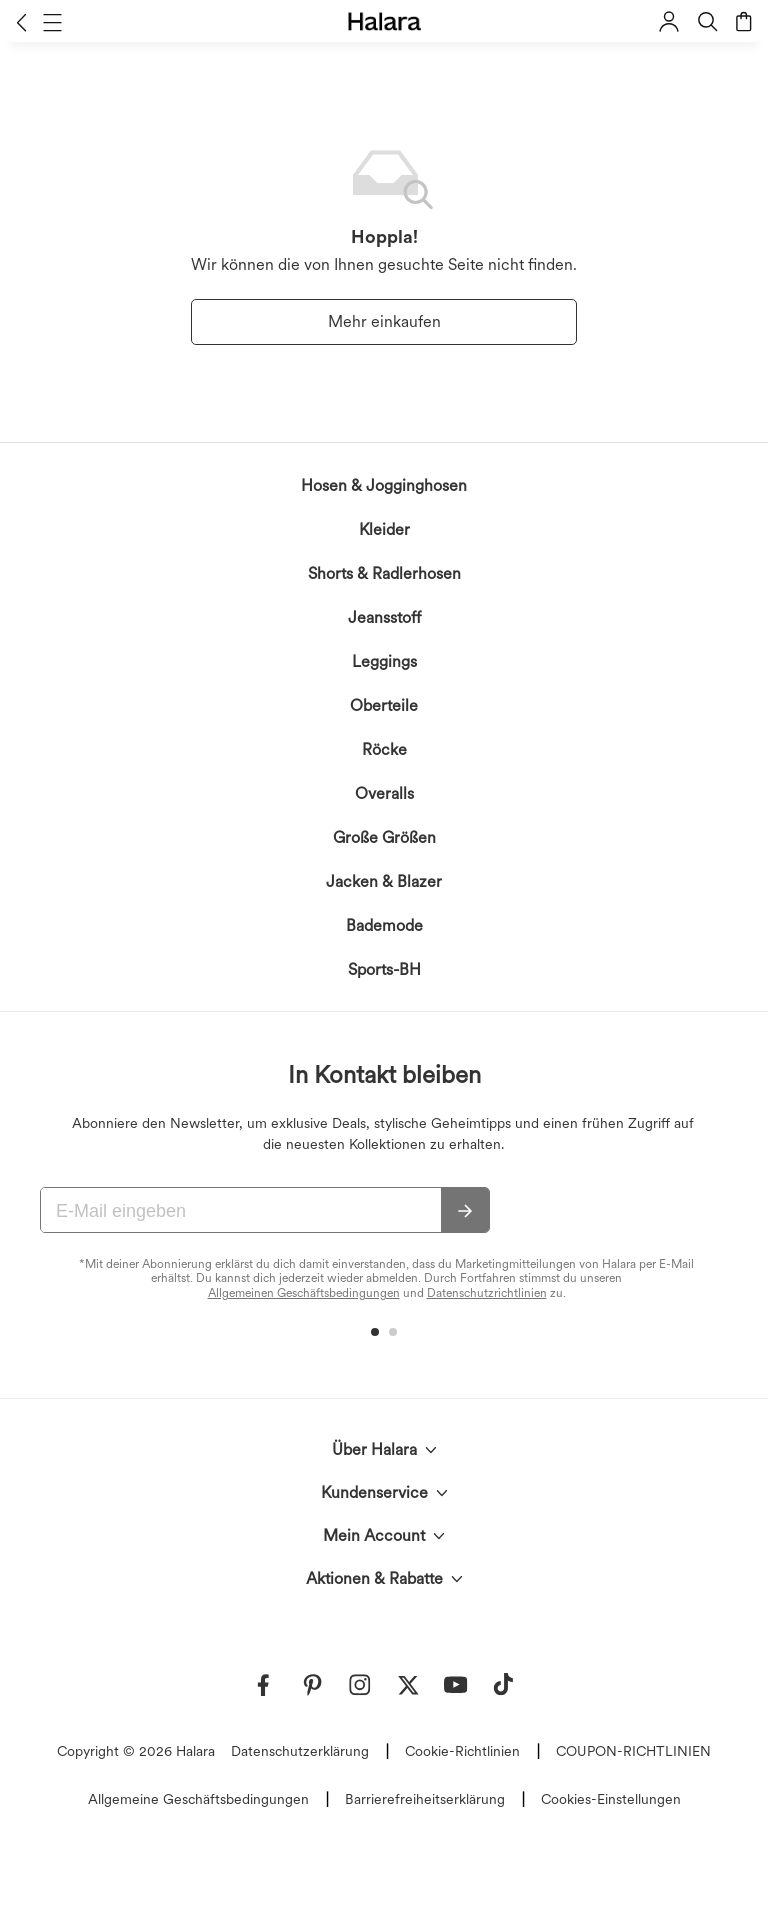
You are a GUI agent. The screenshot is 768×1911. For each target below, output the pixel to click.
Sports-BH (384, 969)
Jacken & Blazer (384, 881)
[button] (21, 22)
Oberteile (384, 705)
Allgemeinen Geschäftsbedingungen (304, 1293)
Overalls (384, 793)
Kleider (384, 529)
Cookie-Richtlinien (462, 1751)
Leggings (384, 661)
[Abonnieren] (465, 1211)
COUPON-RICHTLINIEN (633, 1751)
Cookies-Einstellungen (611, 1799)
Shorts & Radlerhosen (384, 573)
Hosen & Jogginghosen (384, 485)
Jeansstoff (384, 617)
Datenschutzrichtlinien (487, 1293)
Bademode (384, 925)
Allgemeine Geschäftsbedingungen (198, 1799)
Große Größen (384, 837)
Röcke (384, 749)
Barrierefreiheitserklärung (425, 1799)
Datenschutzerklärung (300, 1751)
